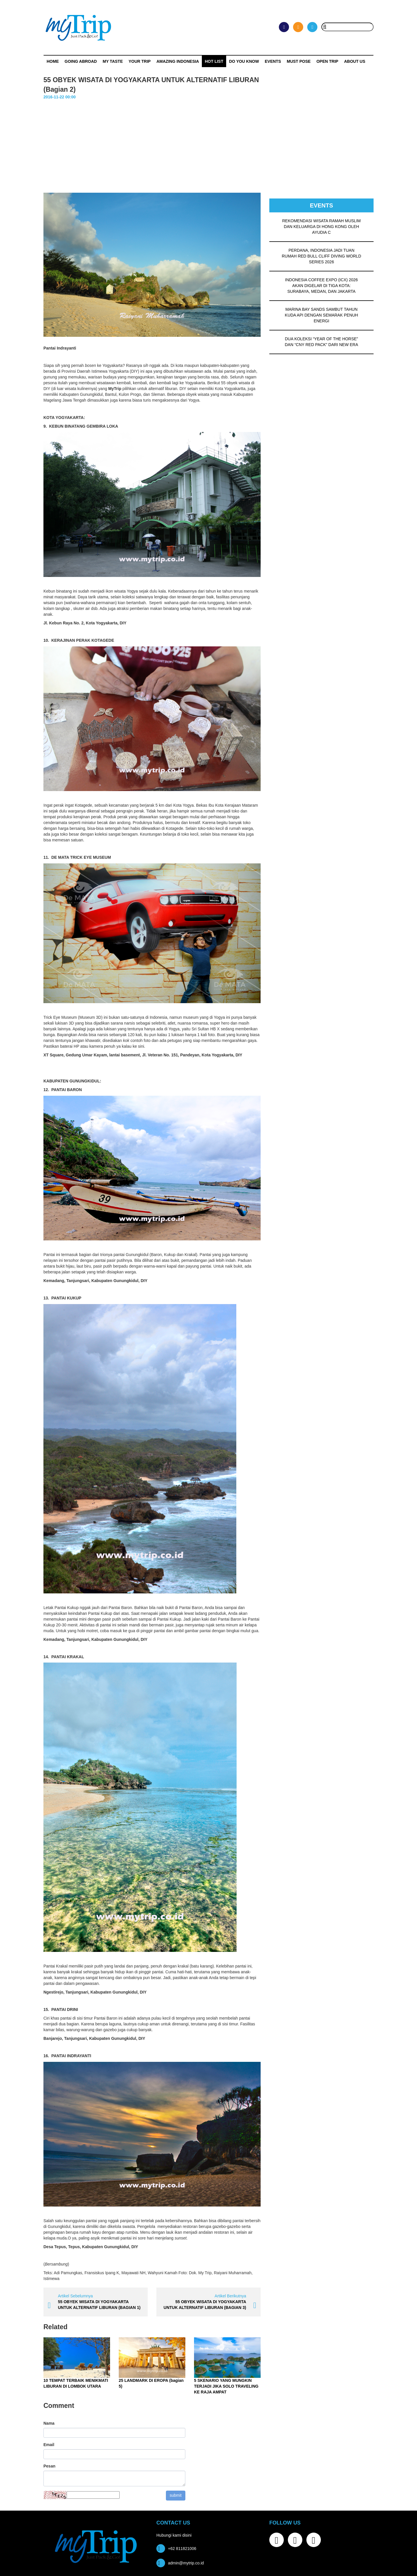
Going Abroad (81, 61)
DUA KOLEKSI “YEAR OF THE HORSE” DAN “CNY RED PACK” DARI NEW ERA (321, 342)
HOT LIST (214, 61)
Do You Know (244, 61)
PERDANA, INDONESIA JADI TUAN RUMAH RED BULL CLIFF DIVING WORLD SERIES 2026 (321, 256)
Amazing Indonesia (177, 61)
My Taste (113, 61)
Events (273, 61)
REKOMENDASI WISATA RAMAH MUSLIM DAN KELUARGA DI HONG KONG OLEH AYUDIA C (321, 226)
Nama (48, 2423)
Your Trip (140, 61)
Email (48, 2444)
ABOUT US (354, 61)
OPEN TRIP (327, 61)
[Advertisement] (208, 143)
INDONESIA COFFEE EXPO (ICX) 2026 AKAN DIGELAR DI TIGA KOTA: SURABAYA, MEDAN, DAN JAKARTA (321, 285)
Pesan (49, 2466)
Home (53, 61)
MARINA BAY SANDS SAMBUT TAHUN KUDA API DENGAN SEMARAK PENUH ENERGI (321, 315)
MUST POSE (298, 61)
